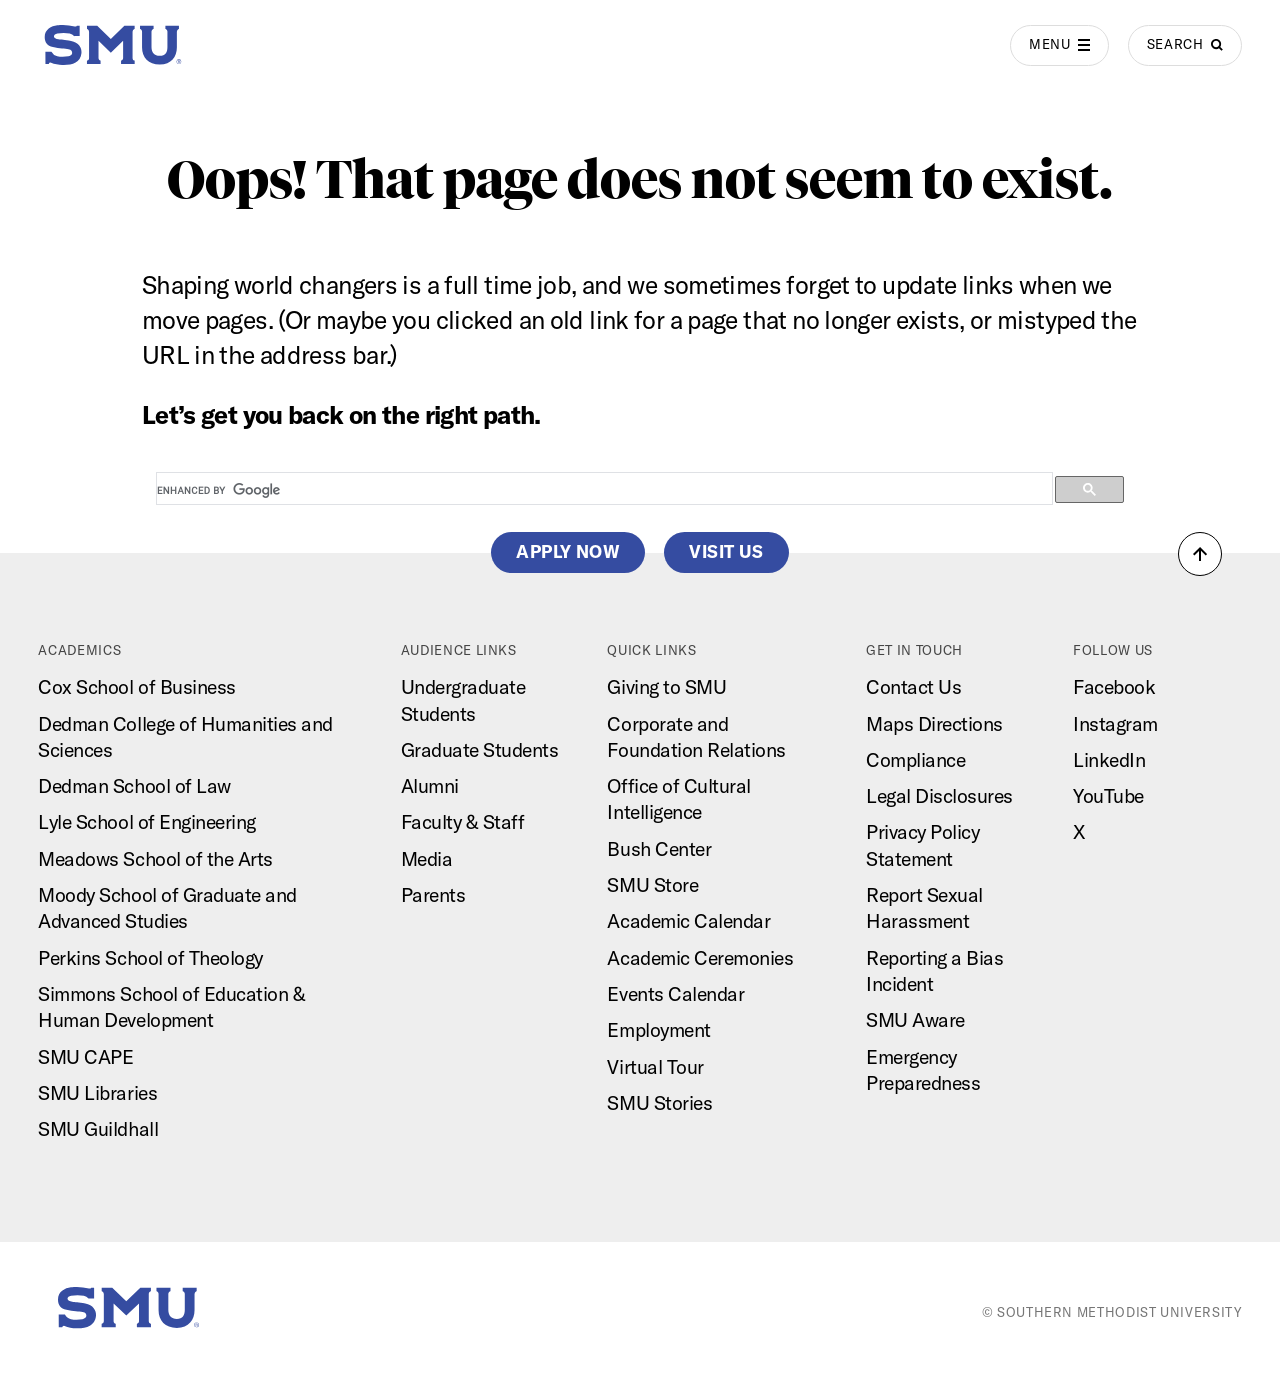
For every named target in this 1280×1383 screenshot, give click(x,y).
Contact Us (913, 687)
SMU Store (652, 885)
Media (427, 859)
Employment (658, 1030)
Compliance (915, 760)
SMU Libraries (97, 1093)
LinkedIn (1109, 760)
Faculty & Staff (463, 822)
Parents (433, 895)
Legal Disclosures (939, 796)
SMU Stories (659, 1103)
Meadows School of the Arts (155, 859)
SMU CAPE (85, 1057)
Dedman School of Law (134, 786)
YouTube (1108, 796)
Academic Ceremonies (700, 958)
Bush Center (659, 849)
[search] (602, 490)
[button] (1200, 554)
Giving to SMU (666, 687)
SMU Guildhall (98, 1129)
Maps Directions (934, 724)
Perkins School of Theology (150, 958)
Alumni (430, 786)
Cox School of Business (136, 687)
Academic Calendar (688, 921)
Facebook (1114, 687)
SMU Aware (915, 1020)
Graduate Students (480, 750)
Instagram (1115, 724)
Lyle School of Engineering (146, 822)
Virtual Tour (655, 1067)
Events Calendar (675, 994)
